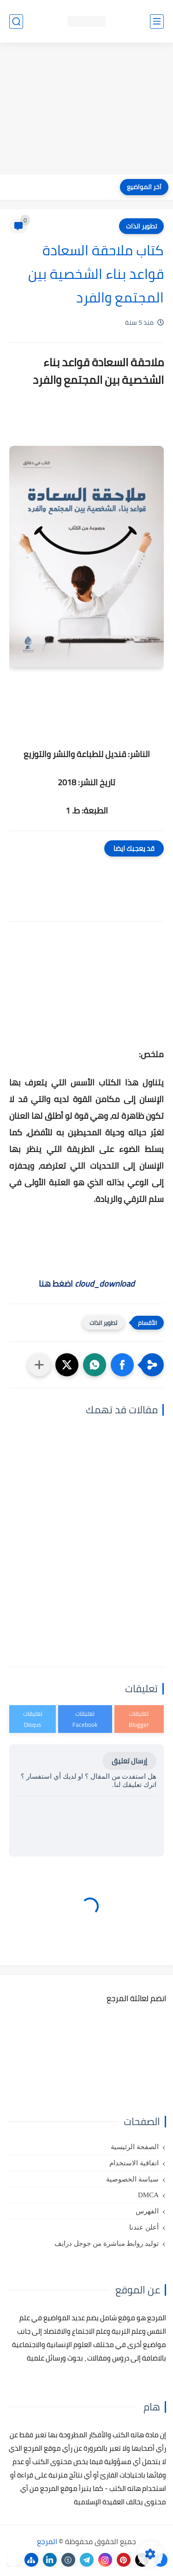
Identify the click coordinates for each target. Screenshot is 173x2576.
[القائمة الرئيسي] (157, 21)
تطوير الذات (141, 226)
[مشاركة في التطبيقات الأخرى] (39, 1364)
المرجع (47, 2541)
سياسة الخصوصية (132, 2179)
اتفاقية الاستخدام (134, 2163)
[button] (122, 1364)
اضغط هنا (87, 1283)
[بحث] (16, 21)
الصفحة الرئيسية (135, 2147)
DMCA (148, 2195)
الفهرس (147, 2211)
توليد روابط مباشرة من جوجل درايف (106, 2243)
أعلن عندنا (144, 2227)
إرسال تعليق (129, 1761)
